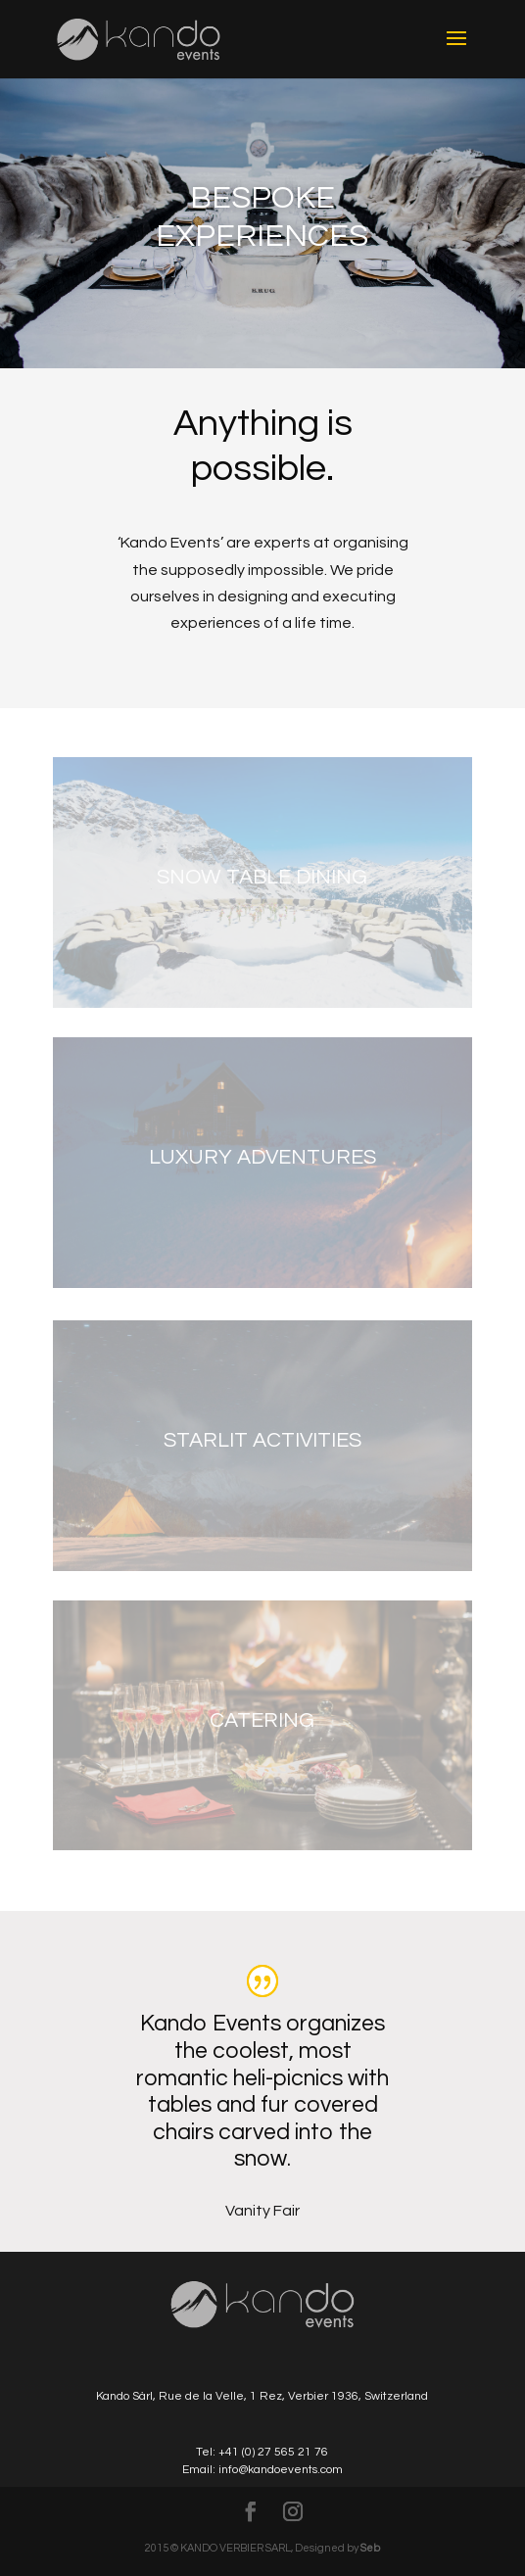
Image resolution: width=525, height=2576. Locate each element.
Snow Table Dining (262, 877)
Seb (370, 2548)
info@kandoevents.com (280, 2469)
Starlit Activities (262, 1440)
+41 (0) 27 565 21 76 (273, 2452)
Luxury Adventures (262, 1157)
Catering (262, 1720)
